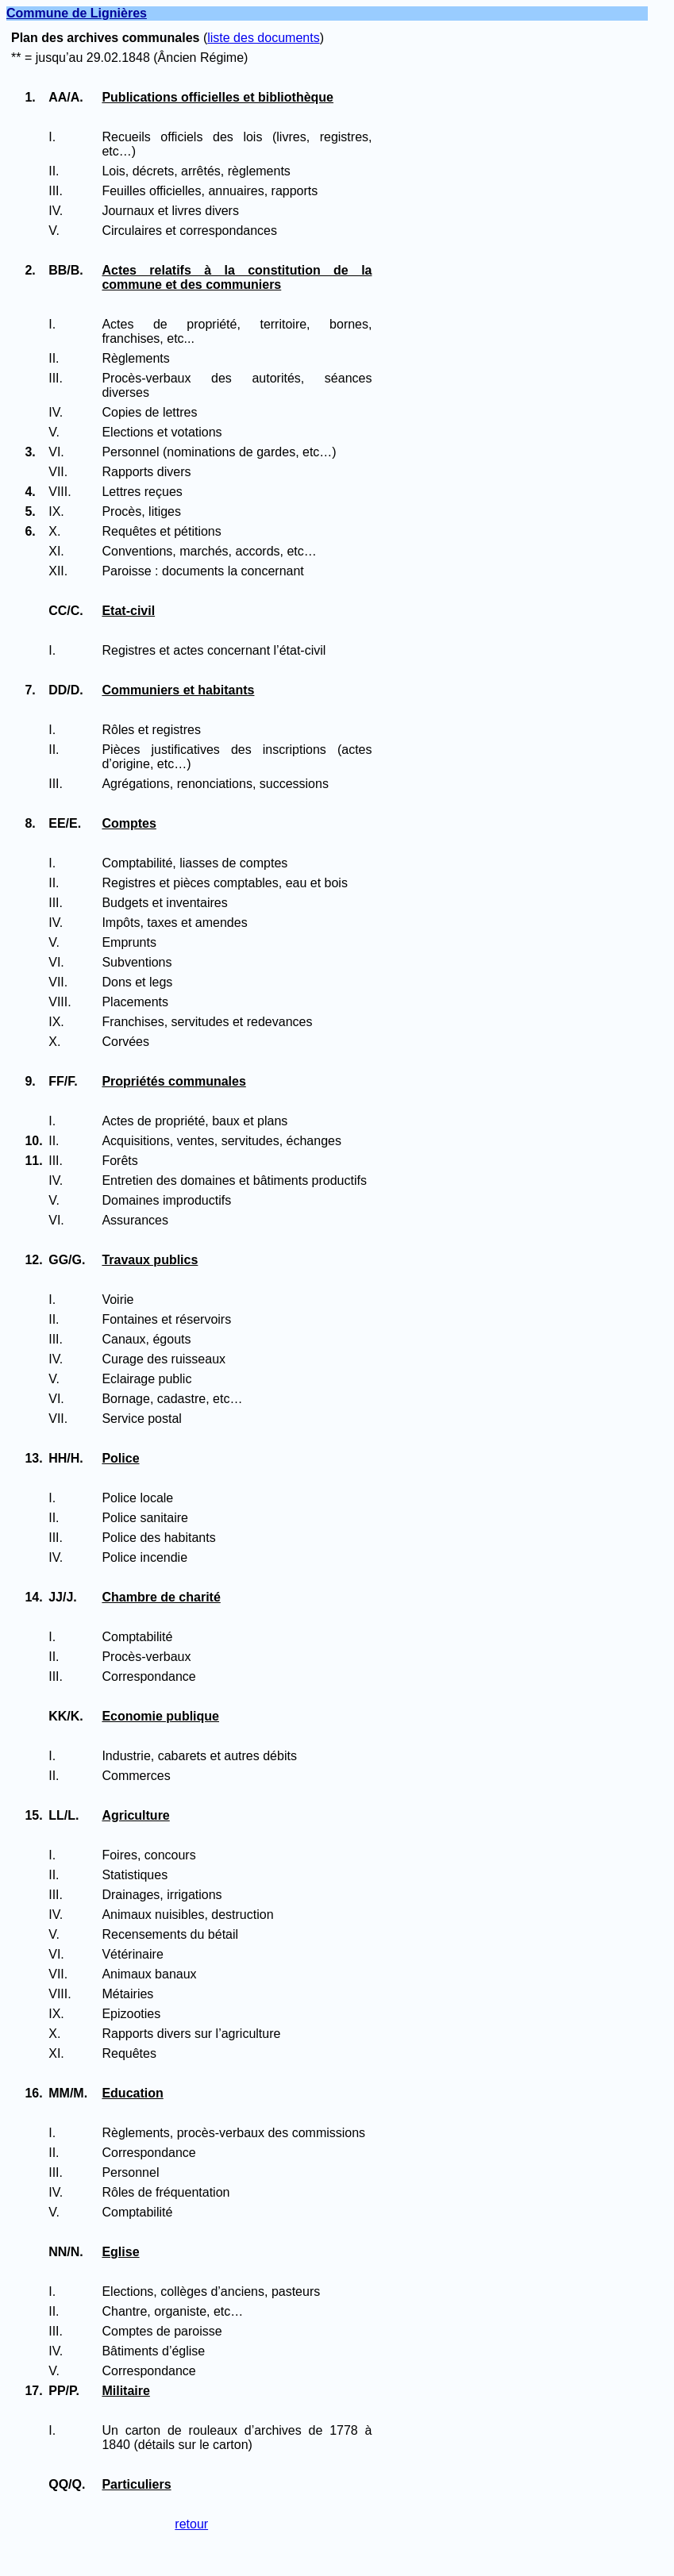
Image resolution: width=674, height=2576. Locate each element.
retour (191, 2524)
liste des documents (263, 37)
